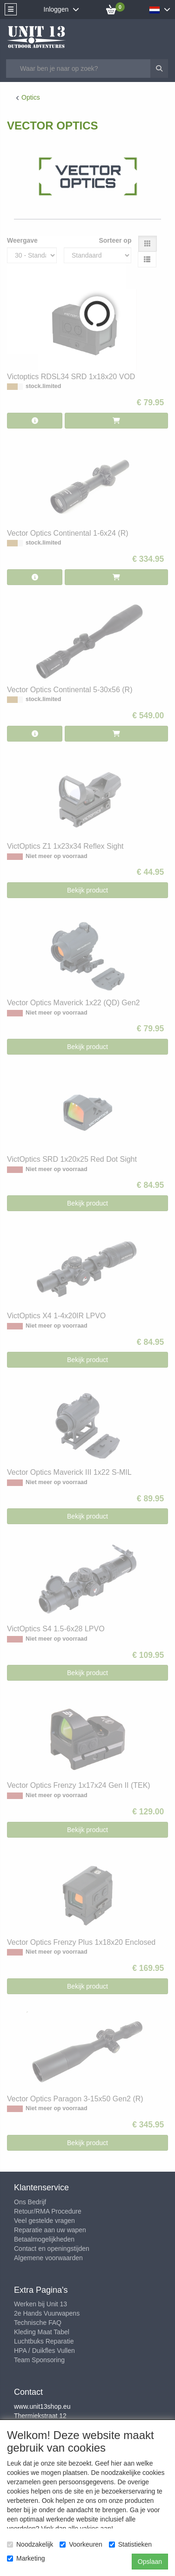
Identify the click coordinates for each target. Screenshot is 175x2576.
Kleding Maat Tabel (41, 2332)
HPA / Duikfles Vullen (44, 2350)
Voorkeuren (81, 2544)
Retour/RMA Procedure (47, 2211)
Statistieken (130, 2544)
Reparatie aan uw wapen (50, 2230)
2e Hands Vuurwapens (47, 2313)
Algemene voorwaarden (48, 2258)
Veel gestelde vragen (44, 2220)
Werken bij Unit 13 (40, 2304)
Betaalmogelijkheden (44, 2239)
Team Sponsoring (39, 2360)
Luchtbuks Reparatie (44, 2341)
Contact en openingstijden (51, 2248)
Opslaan (150, 2561)
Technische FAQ (37, 2322)
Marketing (26, 2558)
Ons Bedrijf (30, 2202)
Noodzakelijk (30, 2544)
